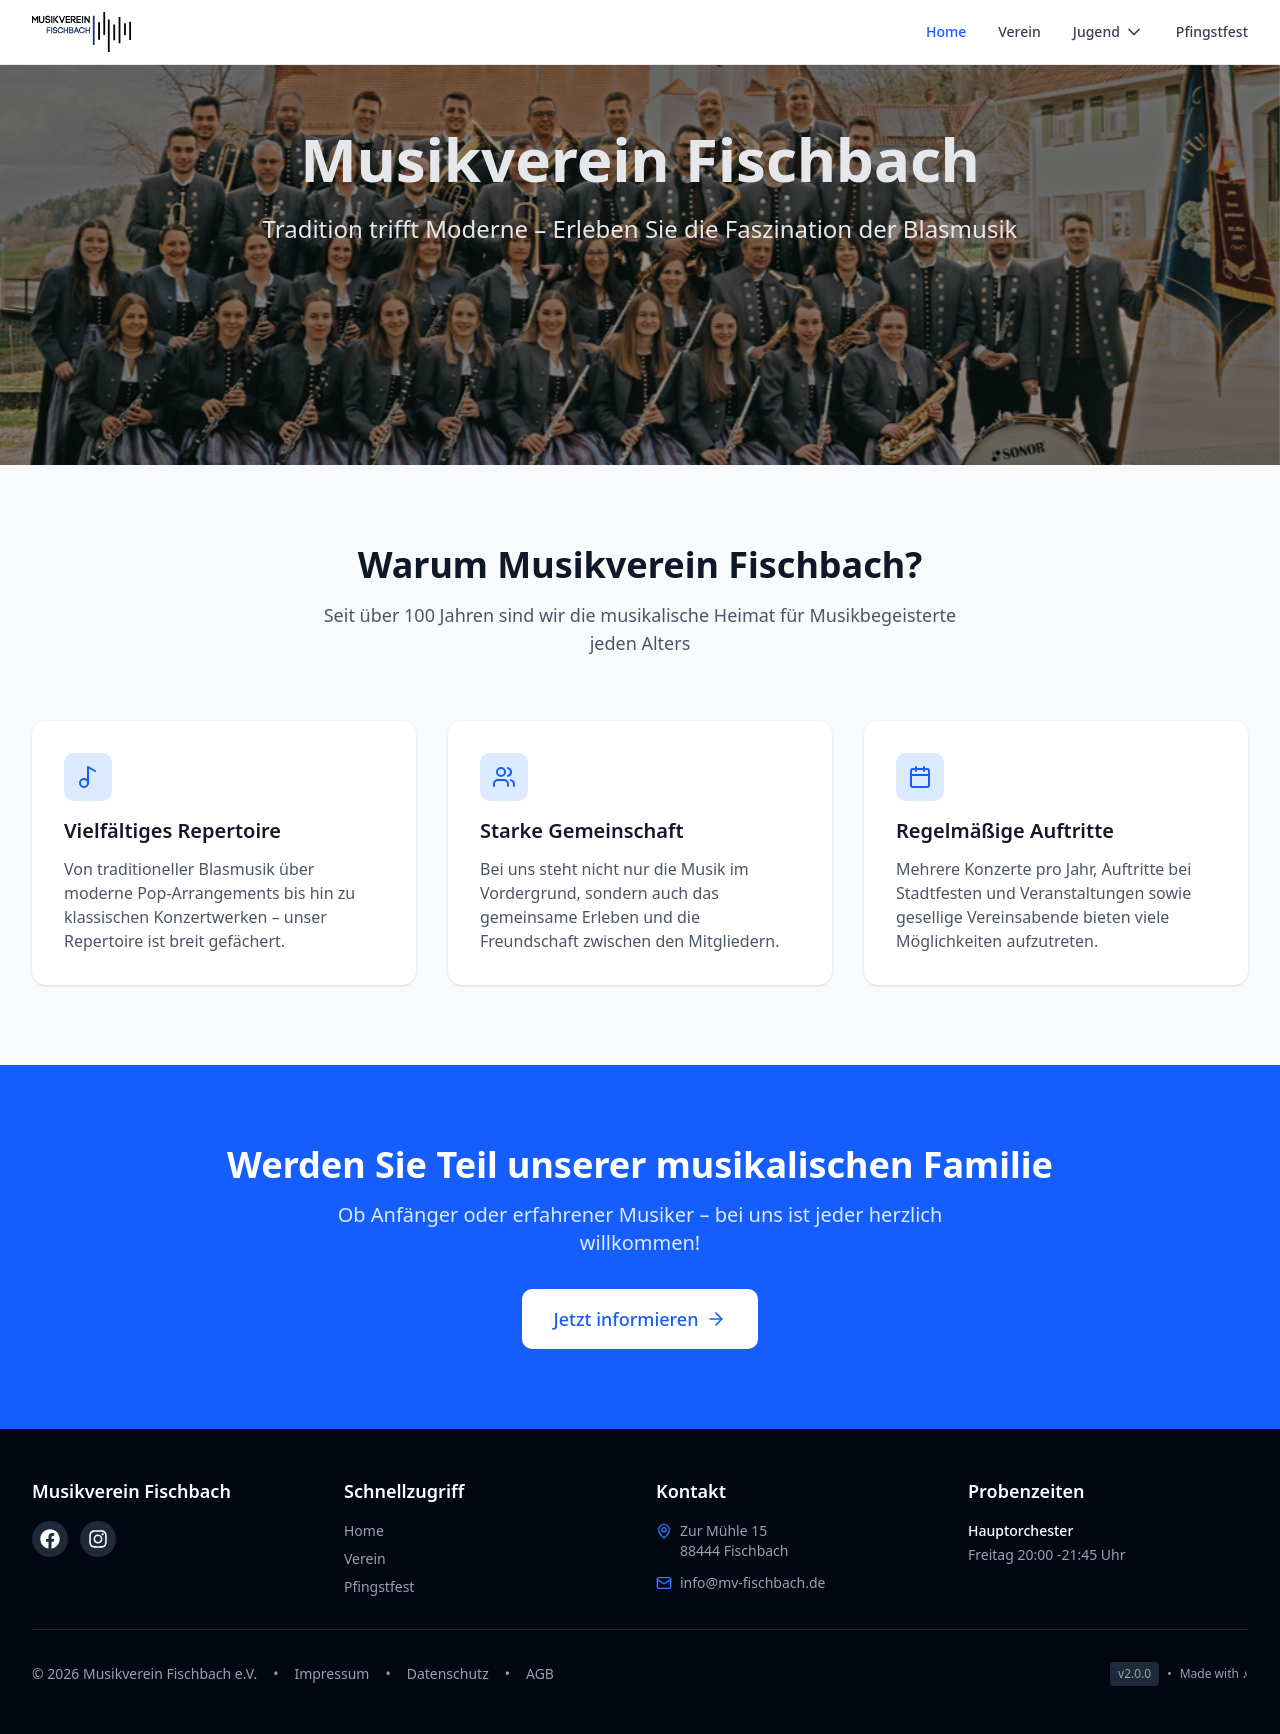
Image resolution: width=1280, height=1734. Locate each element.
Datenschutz (448, 1673)
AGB (540, 1673)
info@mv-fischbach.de (752, 1582)
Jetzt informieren (640, 1319)
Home (946, 31)
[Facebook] (50, 1539)
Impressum (331, 1673)
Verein (1019, 31)
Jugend (1108, 32)
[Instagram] (98, 1539)
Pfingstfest (1212, 31)
